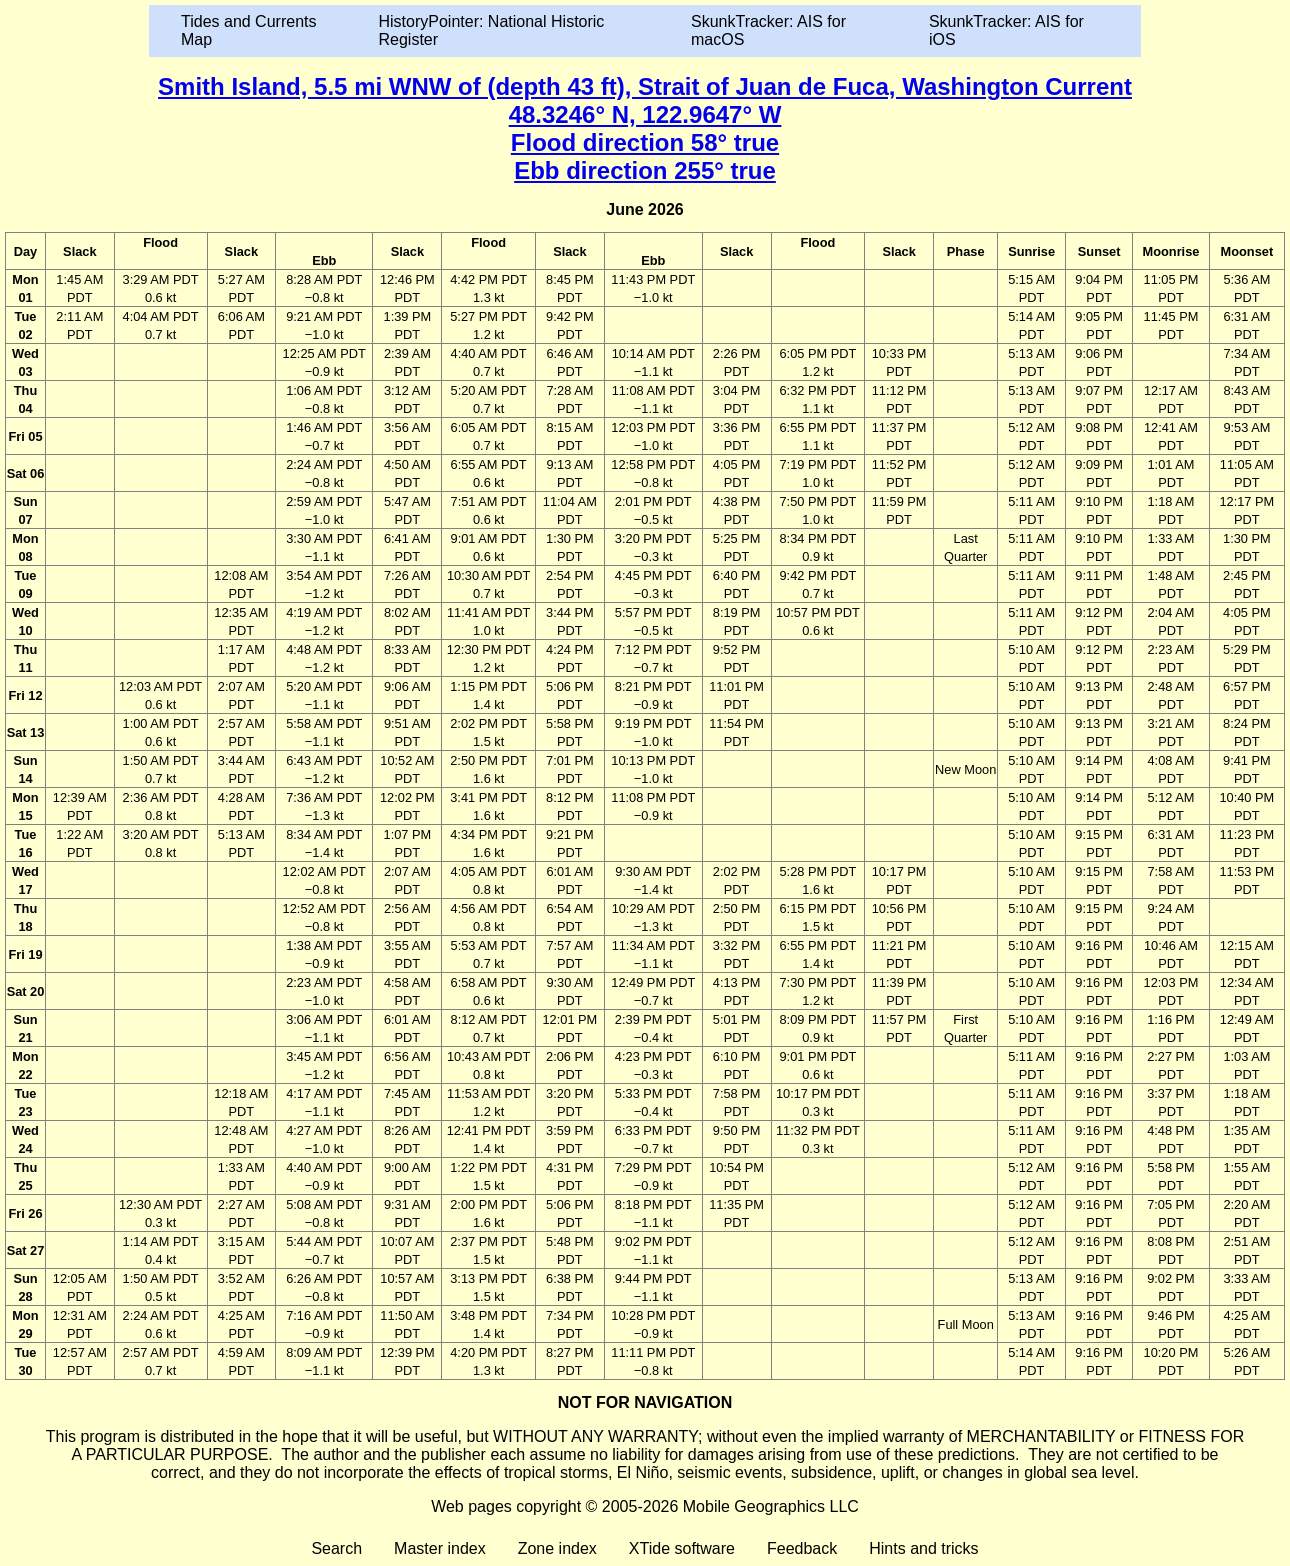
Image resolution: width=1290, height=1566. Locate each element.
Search (336, 1548)
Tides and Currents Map (248, 30)
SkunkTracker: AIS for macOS (768, 30)
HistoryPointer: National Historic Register (492, 30)
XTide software (682, 1548)
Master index (440, 1548)
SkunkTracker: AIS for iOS (1006, 30)
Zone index (557, 1548)
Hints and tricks (923, 1548)
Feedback (802, 1548)
